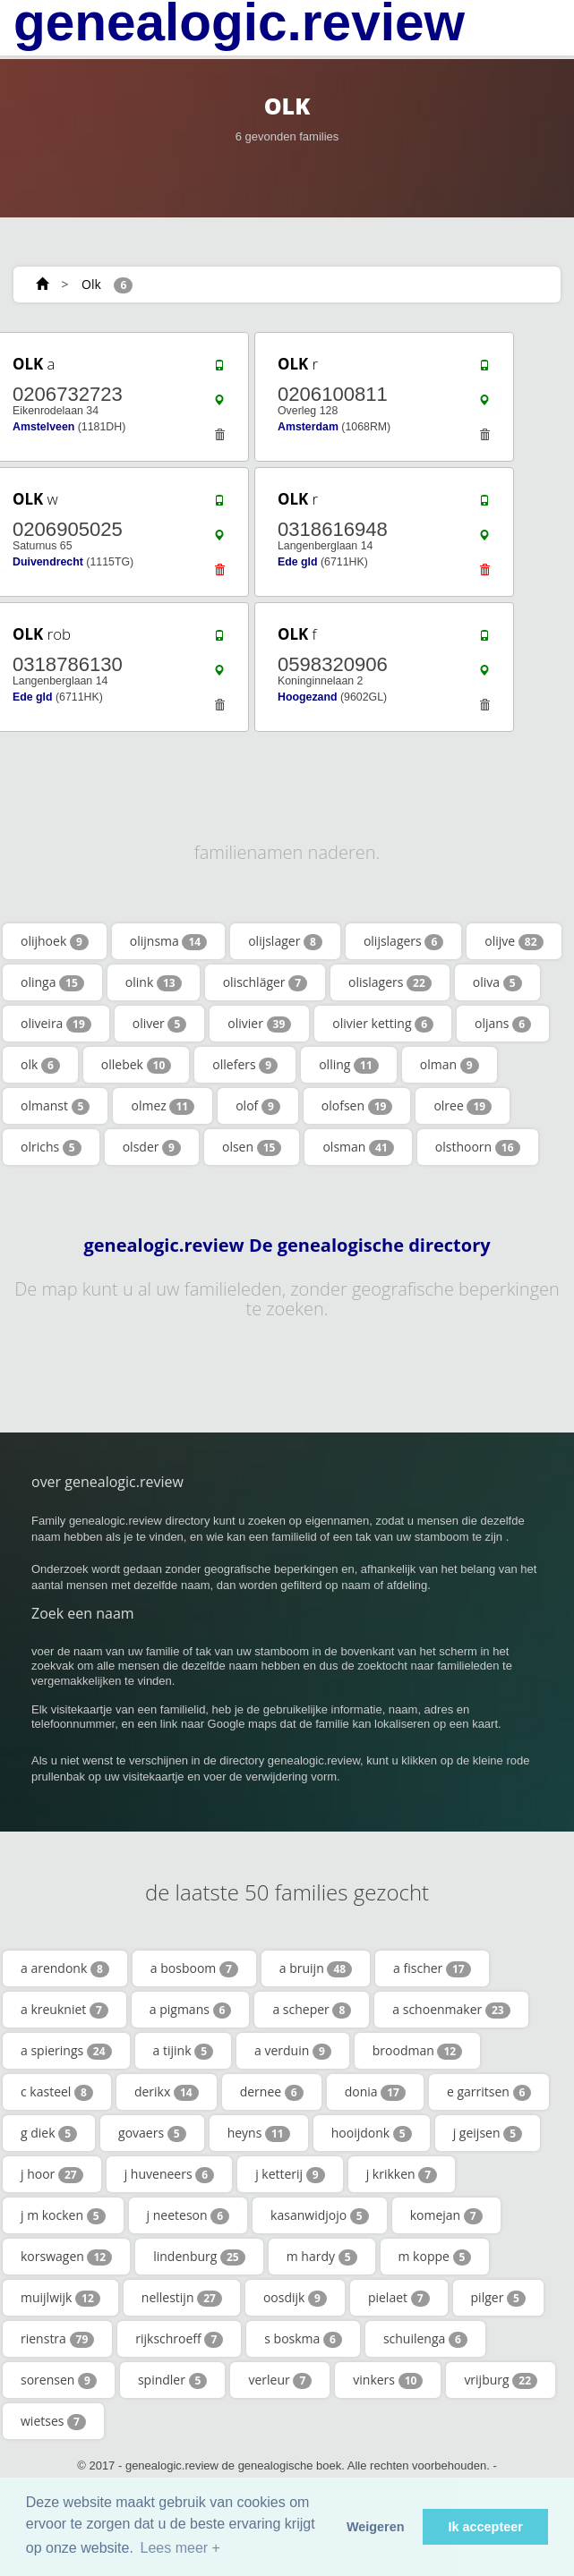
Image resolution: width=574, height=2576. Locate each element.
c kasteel (57, 2092)
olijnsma (168, 941)
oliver (160, 1024)
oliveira (56, 1024)
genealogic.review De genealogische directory (286, 1245)
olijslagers (403, 941)
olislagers (390, 982)
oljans (503, 1024)
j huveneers (169, 2174)
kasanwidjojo (319, 2215)
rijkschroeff (179, 2339)
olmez (162, 1106)
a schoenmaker (451, 2010)
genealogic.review (239, 22)
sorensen (59, 2380)
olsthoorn (477, 1147)
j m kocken (63, 2215)
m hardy (322, 2257)
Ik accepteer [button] (486, 2527)
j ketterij (290, 2174)
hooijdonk (371, 2133)
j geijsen (487, 2133)
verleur (280, 2380)
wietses (53, 2421)
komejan (446, 2215)
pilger (498, 2298)
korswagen (66, 2257)
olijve (513, 941)
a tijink (183, 2051)
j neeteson (188, 2215)
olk (40, 1065)
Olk (91, 284)
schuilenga (425, 2339)
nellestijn (181, 2298)
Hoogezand (308, 697)
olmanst (55, 1106)
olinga (52, 982)
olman (449, 1065)
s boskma (303, 2339)
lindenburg (199, 2257)
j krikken (401, 2174)
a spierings (66, 2051)
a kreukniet (64, 2010)
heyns (258, 2133)
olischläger (265, 982)
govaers (152, 2133)
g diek (49, 2133)
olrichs (51, 1147)
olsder (152, 1147)
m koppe (435, 2257)
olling (349, 1065)
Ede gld (298, 562)
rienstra (57, 2339)
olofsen (357, 1106)
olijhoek (55, 941)
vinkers (388, 2380)
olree (462, 1106)
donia (375, 2092)
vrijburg (500, 2380)
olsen (251, 1147)
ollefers (245, 1065)
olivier (259, 1024)
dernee (272, 2092)
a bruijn (315, 1968)
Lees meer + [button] (180, 2547)
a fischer (432, 1968)
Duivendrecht (48, 562)
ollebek (136, 1065)
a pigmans (191, 2010)
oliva (497, 982)
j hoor (52, 2174)
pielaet (399, 2298)
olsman (357, 1147)
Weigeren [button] (376, 2527)
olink (153, 982)
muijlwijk (60, 2298)
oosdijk (295, 2298)
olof (258, 1106)
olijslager (285, 941)
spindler (173, 2380)
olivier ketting (382, 1024)
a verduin (292, 2051)
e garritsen (489, 2092)
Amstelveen (43, 427)
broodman (417, 2051)
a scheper (311, 2010)
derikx (166, 2092)
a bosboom (194, 1968)
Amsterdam (308, 427)
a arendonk (65, 1968)
